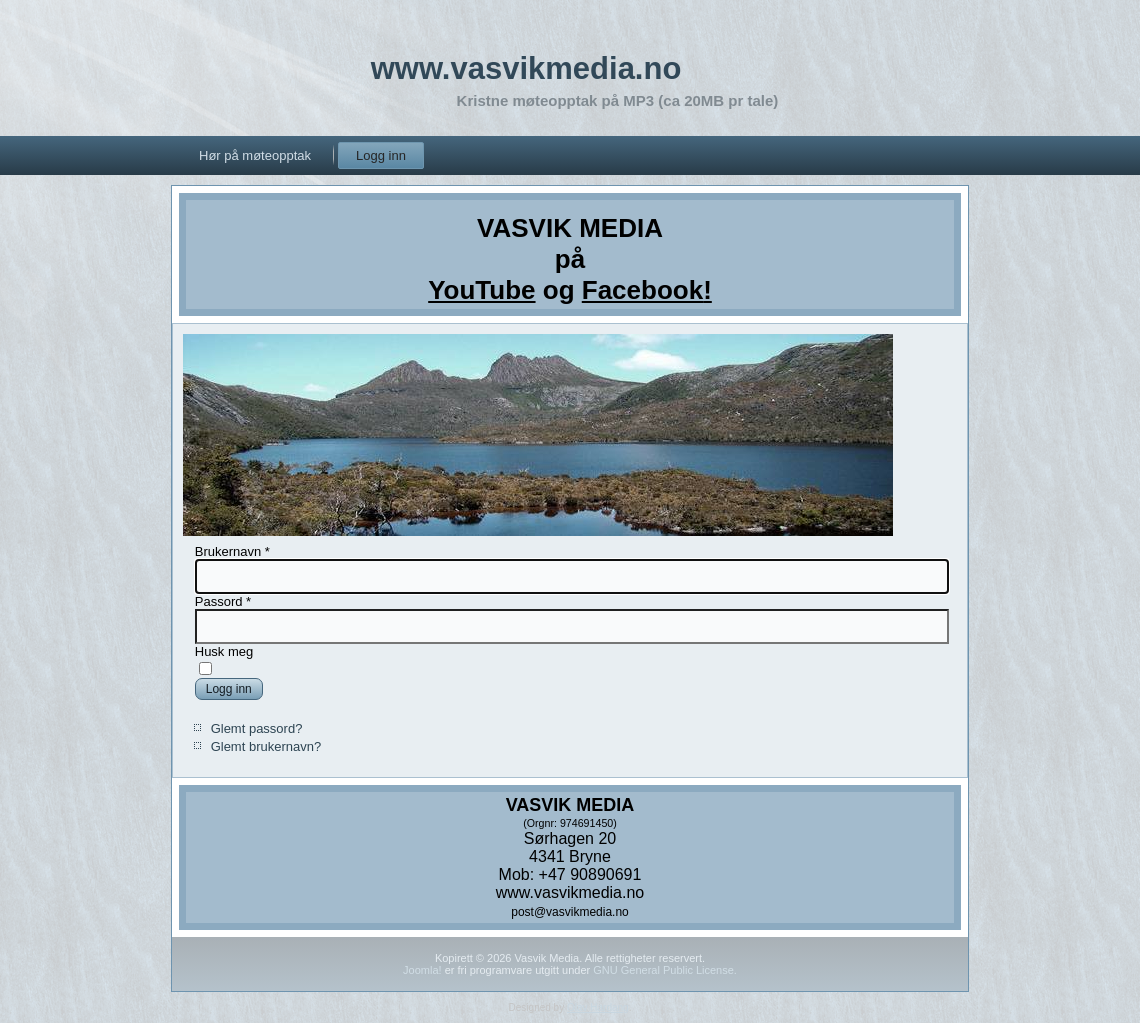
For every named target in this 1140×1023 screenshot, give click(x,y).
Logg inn (381, 155)
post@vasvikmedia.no (570, 912)
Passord (223, 601)
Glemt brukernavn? (266, 746)
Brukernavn (232, 551)
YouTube (481, 290)
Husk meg (224, 651)
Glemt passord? (257, 728)
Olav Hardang (598, 1007)
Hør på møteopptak (255, 155)
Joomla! (422, 970)
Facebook (642, 290)
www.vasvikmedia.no (526, 68)
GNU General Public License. (665, 970)
